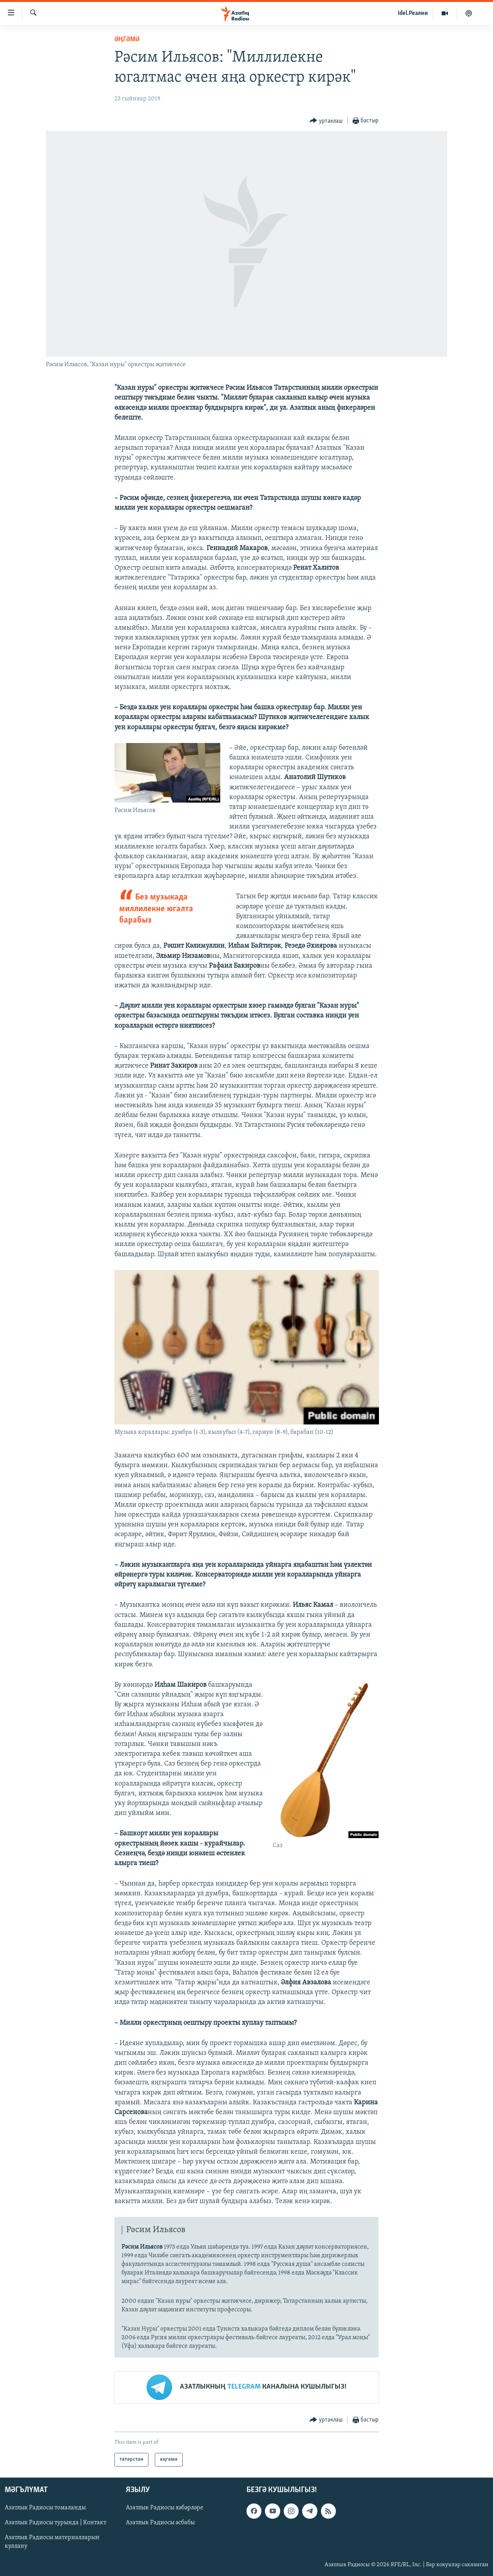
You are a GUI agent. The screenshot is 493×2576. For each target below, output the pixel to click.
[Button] (326, 121)
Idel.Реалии (413, 13)
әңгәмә (127, 39)
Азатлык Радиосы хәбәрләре (164, 2508)
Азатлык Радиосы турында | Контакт (55, 2523)
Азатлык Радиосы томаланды (45, 2508)
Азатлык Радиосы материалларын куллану (52, 2541)
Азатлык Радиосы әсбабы (160, 2523)
